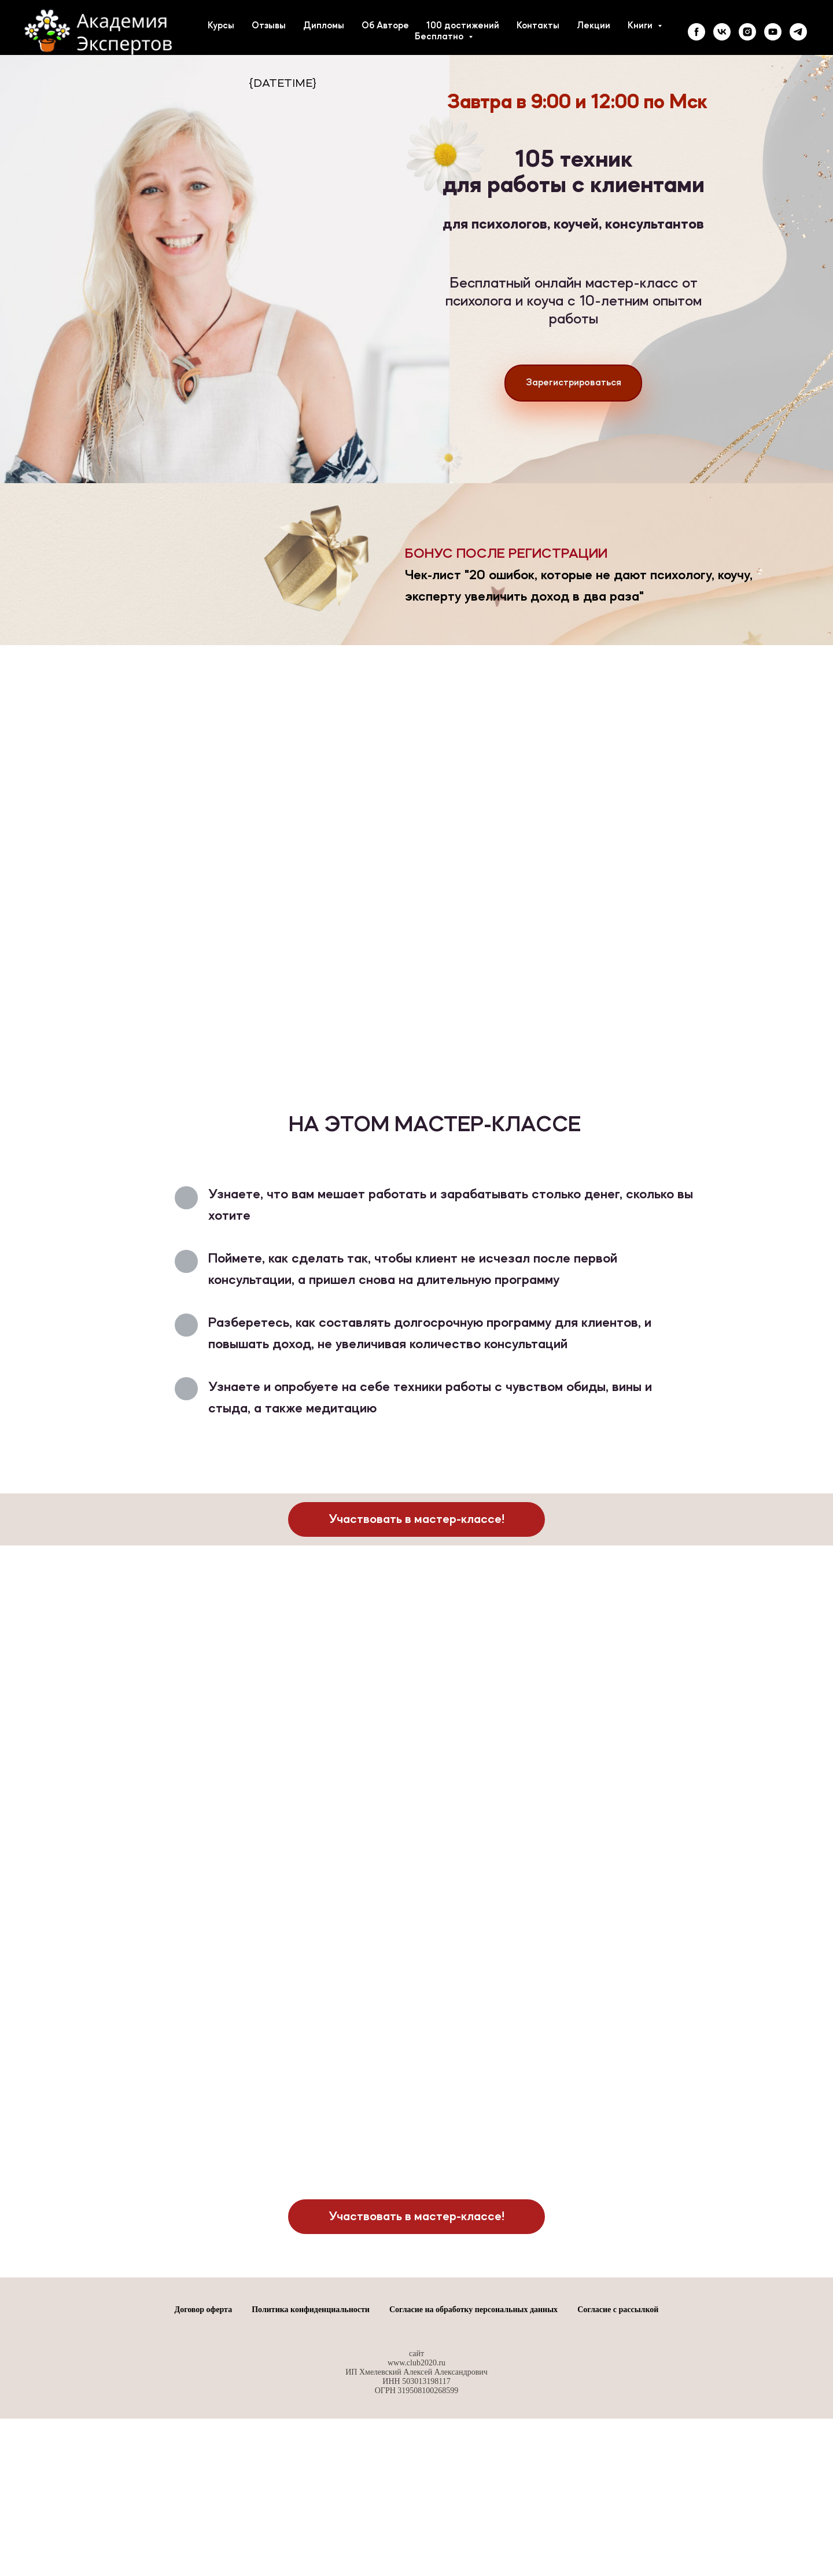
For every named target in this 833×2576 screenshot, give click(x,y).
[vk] (722, 32)
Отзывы (269, 26)
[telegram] (798, 32)
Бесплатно (440, 37)
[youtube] (773, 32)
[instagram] (747, 32)
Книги (641, 26)
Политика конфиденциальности (311, 2448)
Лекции (593, 26)
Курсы (221, 26)
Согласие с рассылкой (617, 2448)
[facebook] (696, 32)
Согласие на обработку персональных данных (473, 2448)
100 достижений (462, 26)
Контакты (538, 26)
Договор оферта (204, 2448)
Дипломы (323, 26)
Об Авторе (385, 26)
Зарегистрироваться (573, 383)
